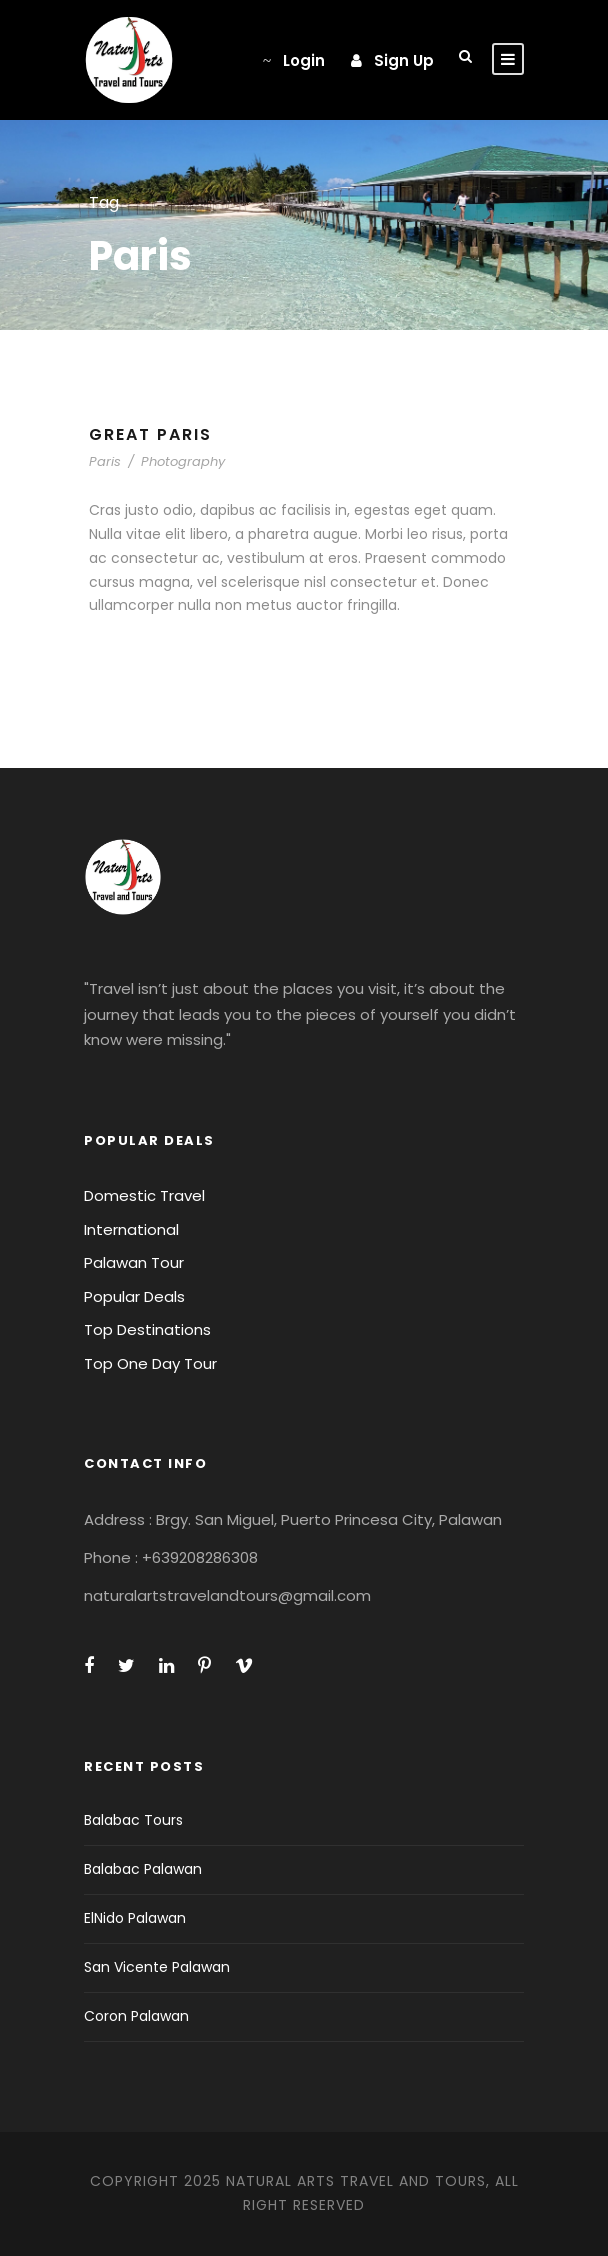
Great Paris (150, 434)
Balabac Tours (133, 1820)
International (131, 1229)
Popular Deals (134, 1296)
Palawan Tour (134, 1262)
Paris (105, 461)
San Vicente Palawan (157, 1967)
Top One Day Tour (150, 1363)
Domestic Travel (144, 1195)
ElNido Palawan (135, 1918)
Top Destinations (147, 1329)
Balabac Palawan (143, 1869)
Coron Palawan (136, 2016)
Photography (183, 461)
